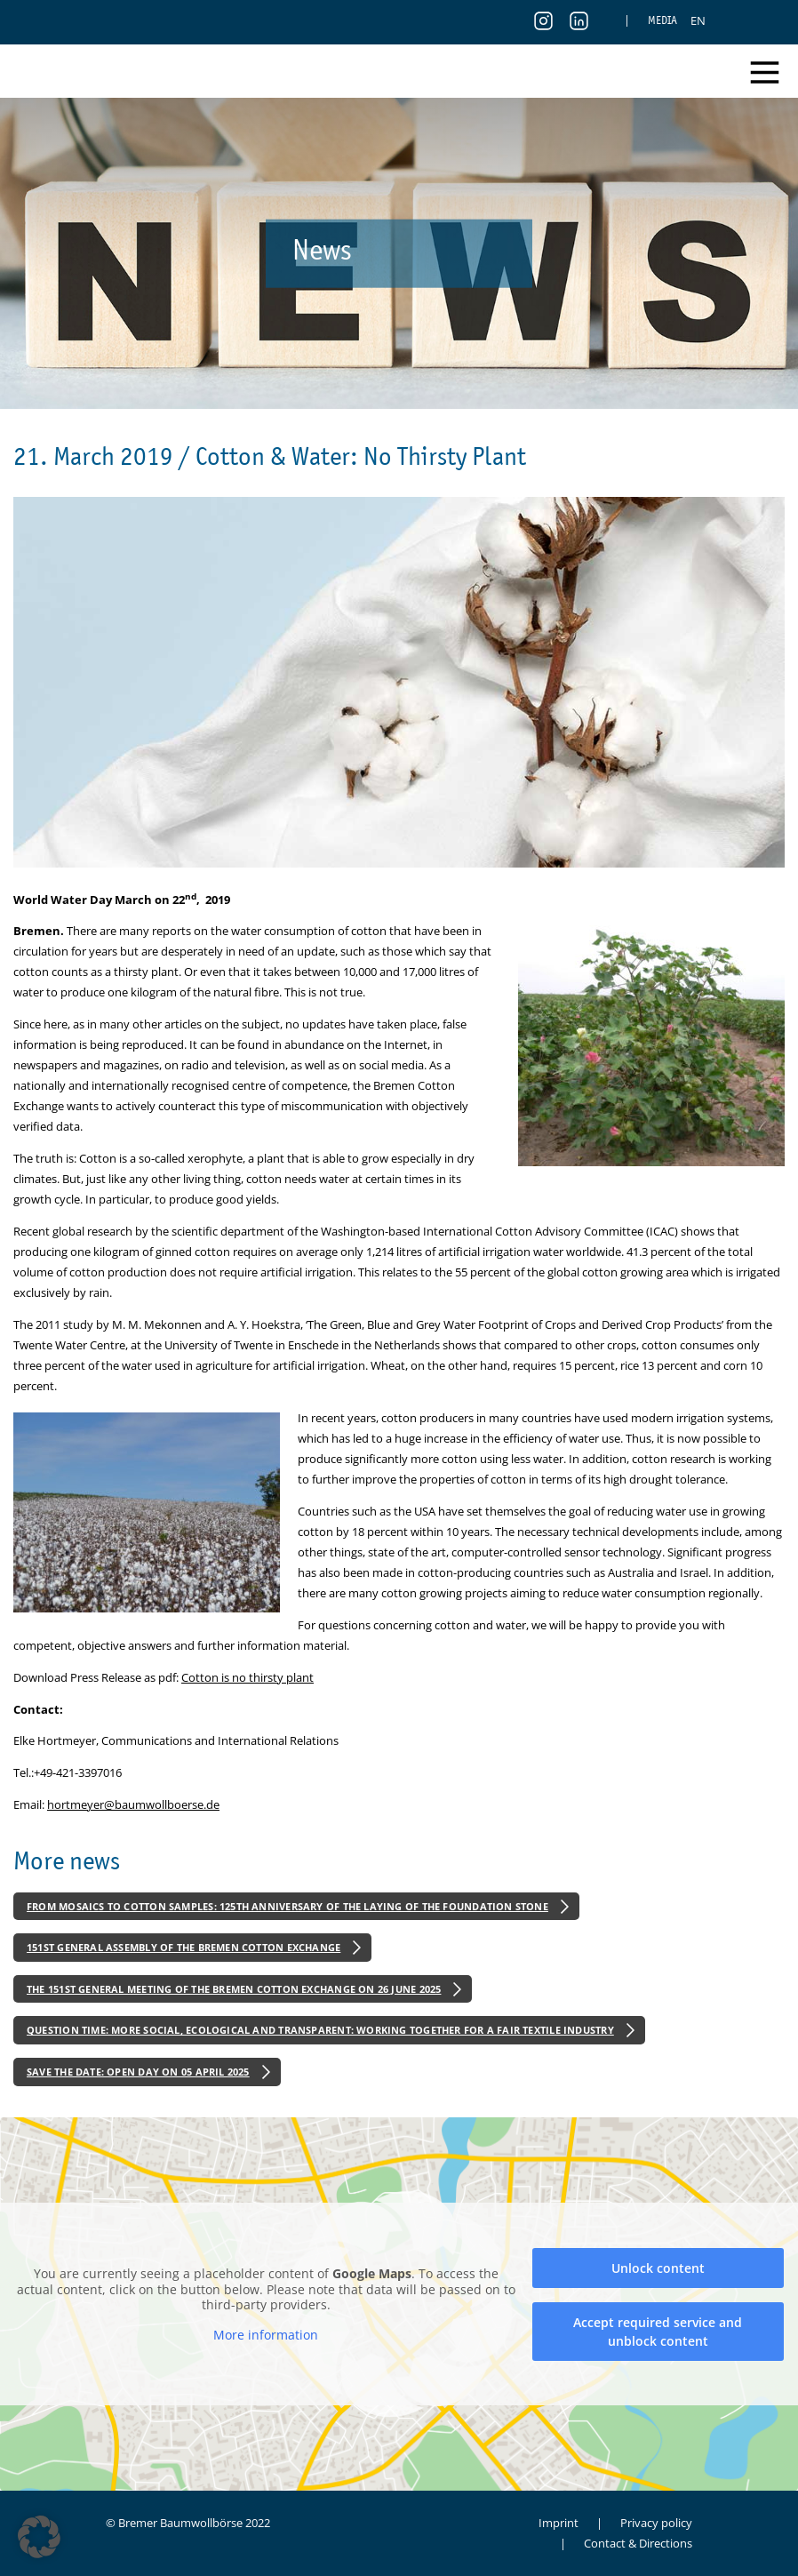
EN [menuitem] (698, 20)
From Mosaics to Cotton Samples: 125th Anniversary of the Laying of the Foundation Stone (287, 1906)
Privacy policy (656, 2523)
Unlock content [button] (658, 2267)
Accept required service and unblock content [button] (657, 2330)
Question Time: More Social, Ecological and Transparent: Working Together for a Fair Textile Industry (320, 2029)
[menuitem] (698, 20)
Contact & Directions (638, 2543)
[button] (39, 2537)
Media (662, 20)
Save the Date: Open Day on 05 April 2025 (138, 2071)
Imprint (559, 2523)
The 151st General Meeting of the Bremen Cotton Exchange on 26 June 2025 (234, 1989)
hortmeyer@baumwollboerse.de (133, 1804)
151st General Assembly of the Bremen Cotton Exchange (183, 1947)
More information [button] (265, 2334)
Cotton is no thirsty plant (247, 1677)
